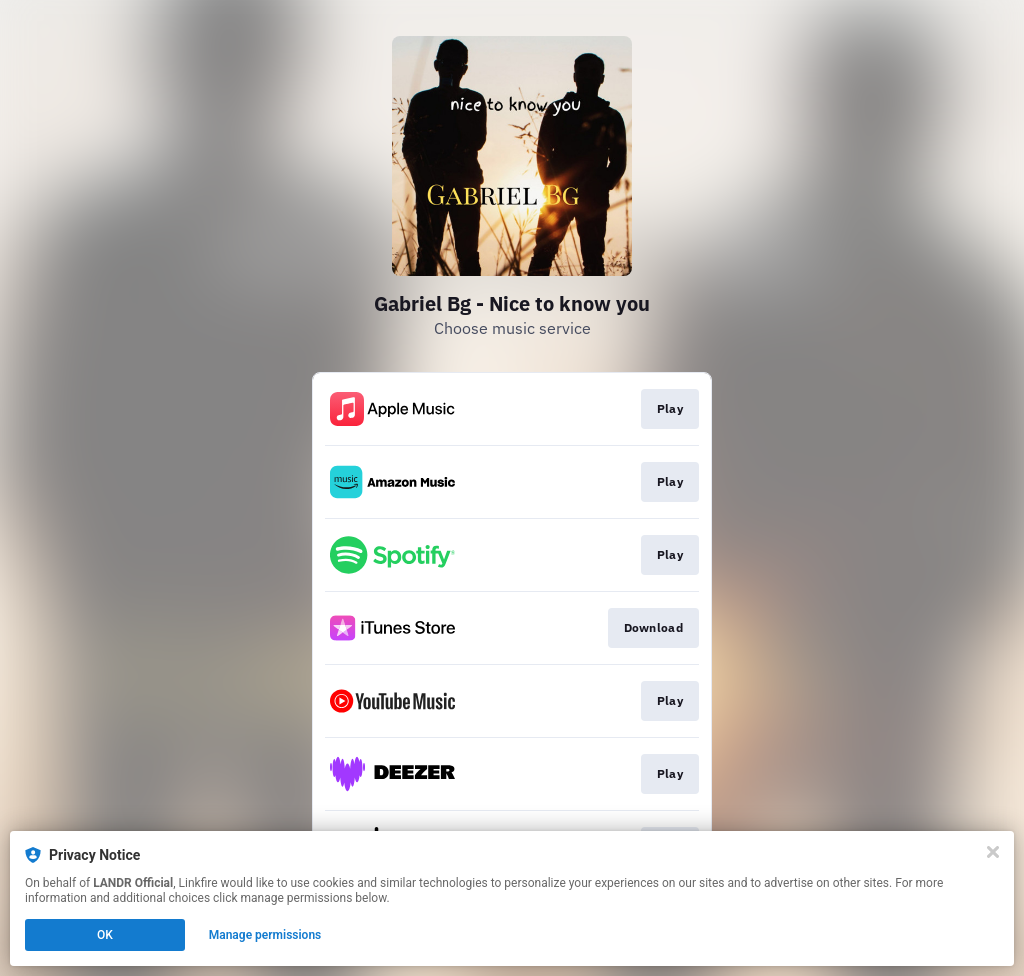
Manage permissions (265, 935)
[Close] (993, 852)
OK (105, 935)
